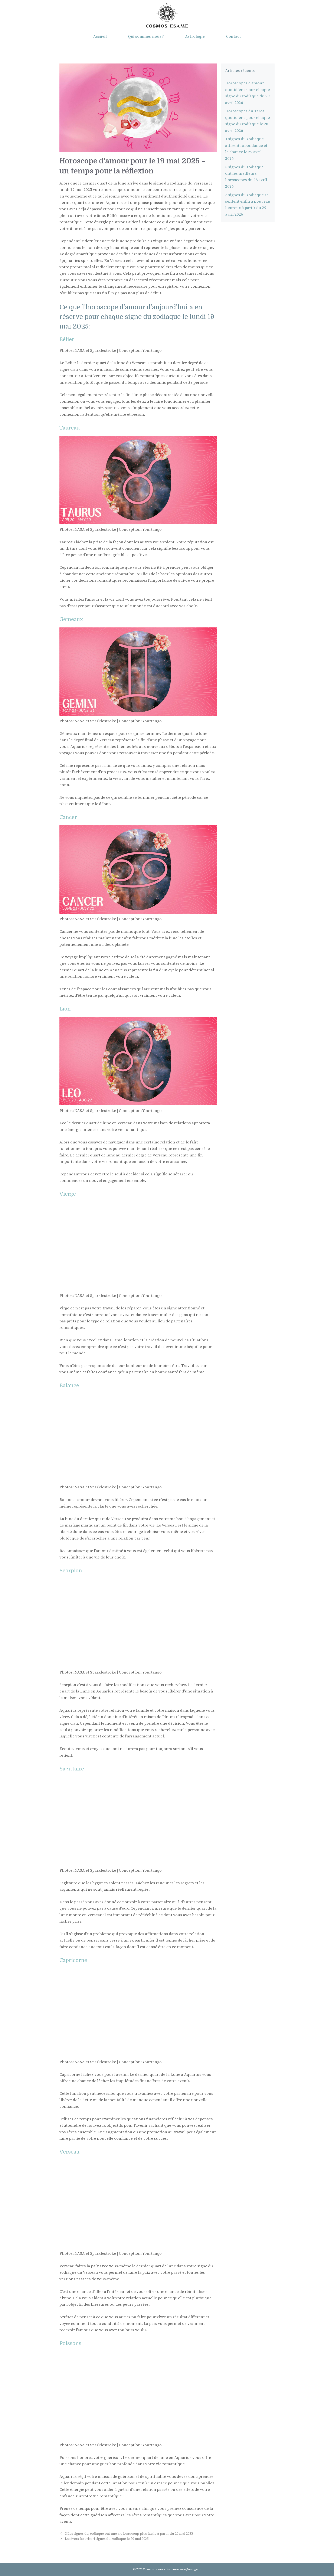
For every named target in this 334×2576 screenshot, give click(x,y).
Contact (233, 36)
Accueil (100, 36)
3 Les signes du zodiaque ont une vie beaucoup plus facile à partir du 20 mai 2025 (129, 2533)
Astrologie (195, 36)
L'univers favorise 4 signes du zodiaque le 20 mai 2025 (106, 2539)
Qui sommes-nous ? (146, 36)
